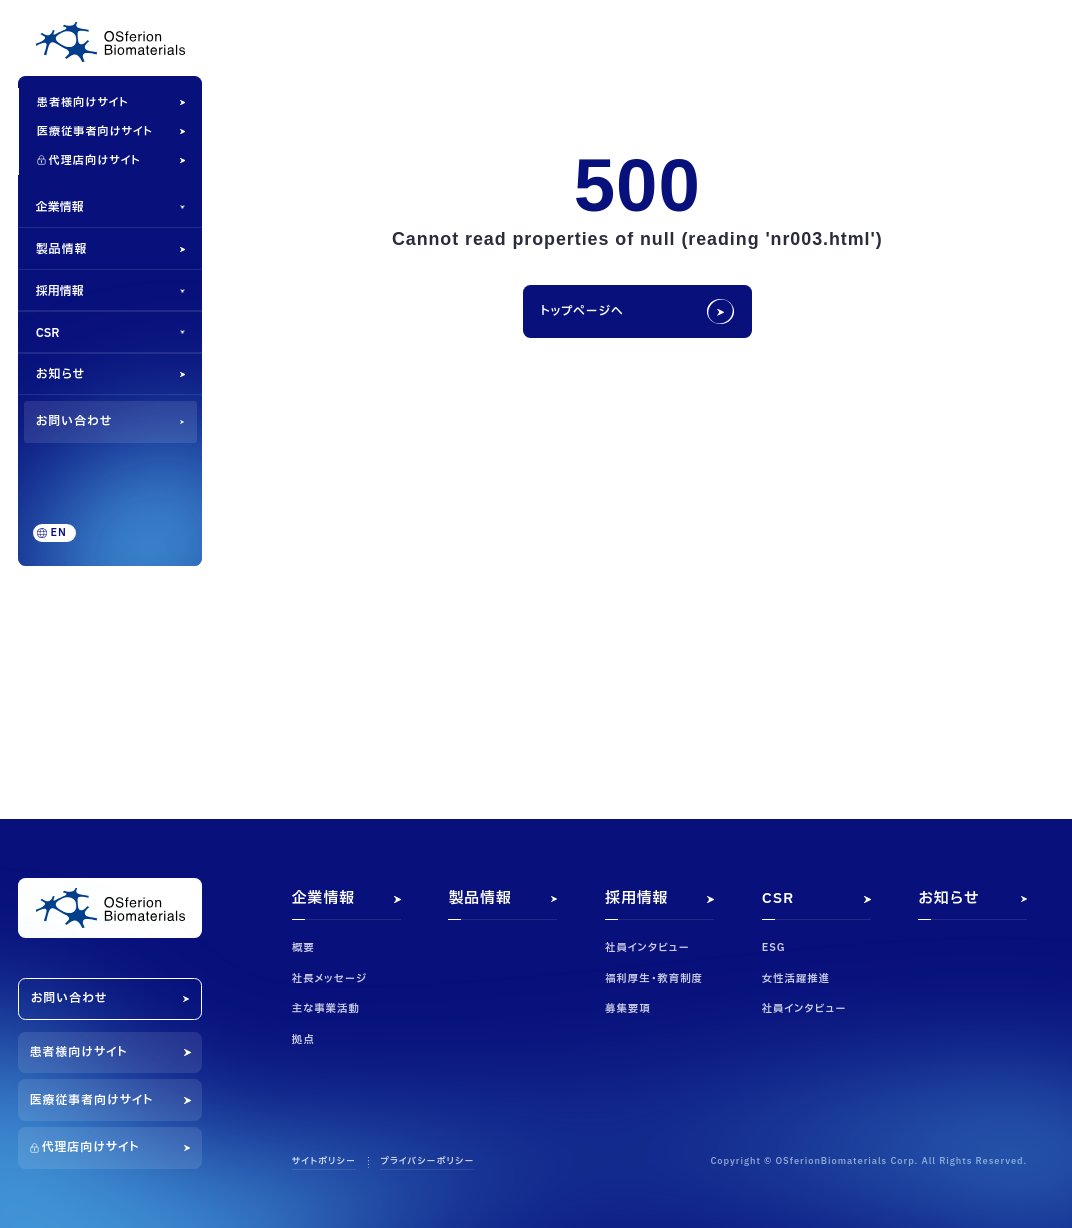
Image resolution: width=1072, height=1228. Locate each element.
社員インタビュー (647, 948)
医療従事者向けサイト (95, 131)
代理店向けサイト (95, 160)
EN (59, 533)
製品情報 (61, 249)
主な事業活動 (326, 1009)
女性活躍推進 (796, 979)
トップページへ (581, 311)
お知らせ (60, 374)
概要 (303, 948)
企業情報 (60, 207)
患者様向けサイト (83, 102)
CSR (48, 333)
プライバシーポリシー (427, 1162)
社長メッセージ (329, 979)
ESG (774, 948)
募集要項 (627, 1009)
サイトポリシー (324, 1162)
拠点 (303, 1040)
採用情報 (60, 291)
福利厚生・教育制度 (654, 979)
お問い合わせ (74, 421)
